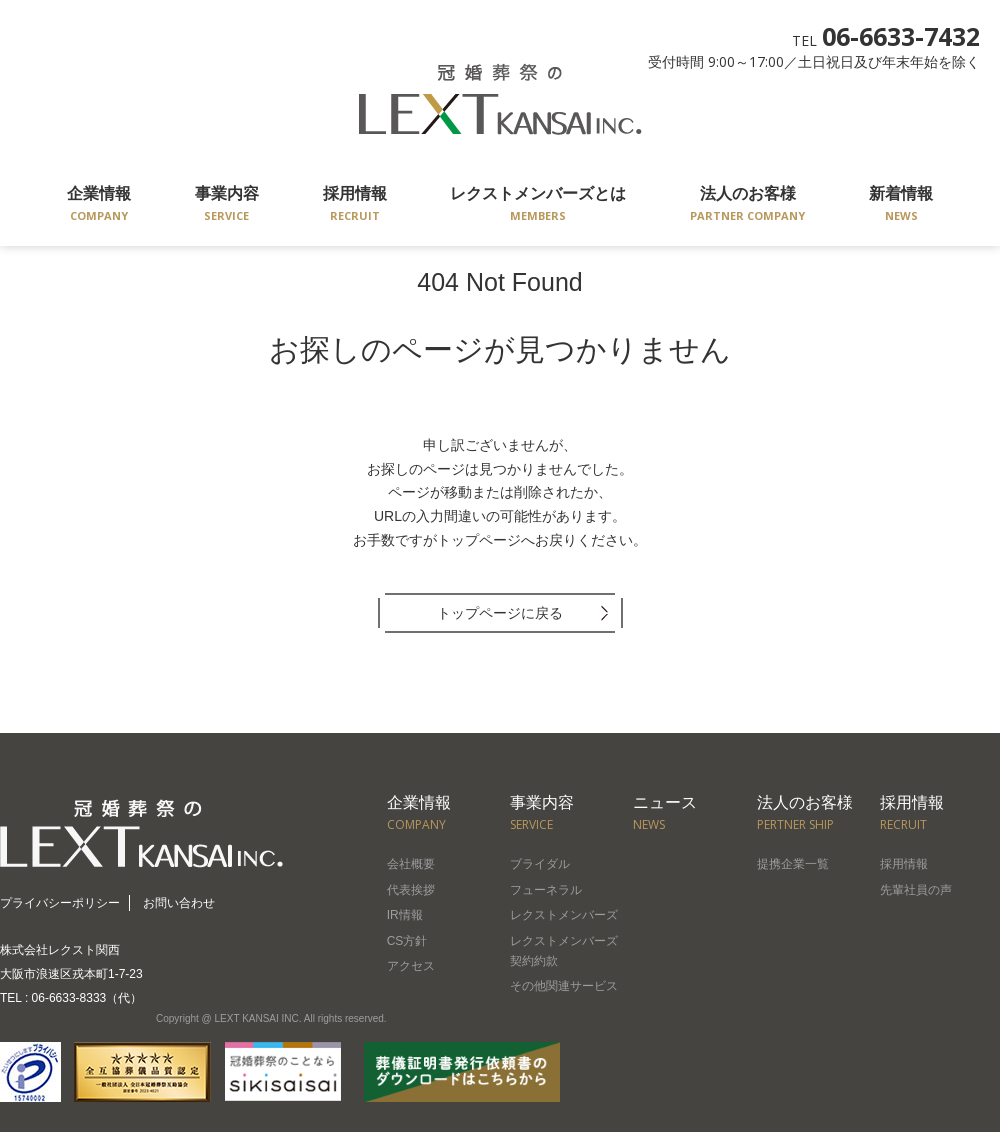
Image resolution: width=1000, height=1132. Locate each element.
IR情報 (405, 915)
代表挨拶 (411, 890)
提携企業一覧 (793, 864)
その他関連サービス (564, 986)
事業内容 (227, 205)
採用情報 (355, 205)
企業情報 (99, 205)
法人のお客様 (747, 205)
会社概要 (411, 864)
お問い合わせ (179, 903)
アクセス (411, 966)
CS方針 (407, 941)
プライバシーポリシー (60, 903)
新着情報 (901, 205)
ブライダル (540, 864)
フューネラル (546, 890)
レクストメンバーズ (564, 915)
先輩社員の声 (916, 890)
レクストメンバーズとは (538, 205)
